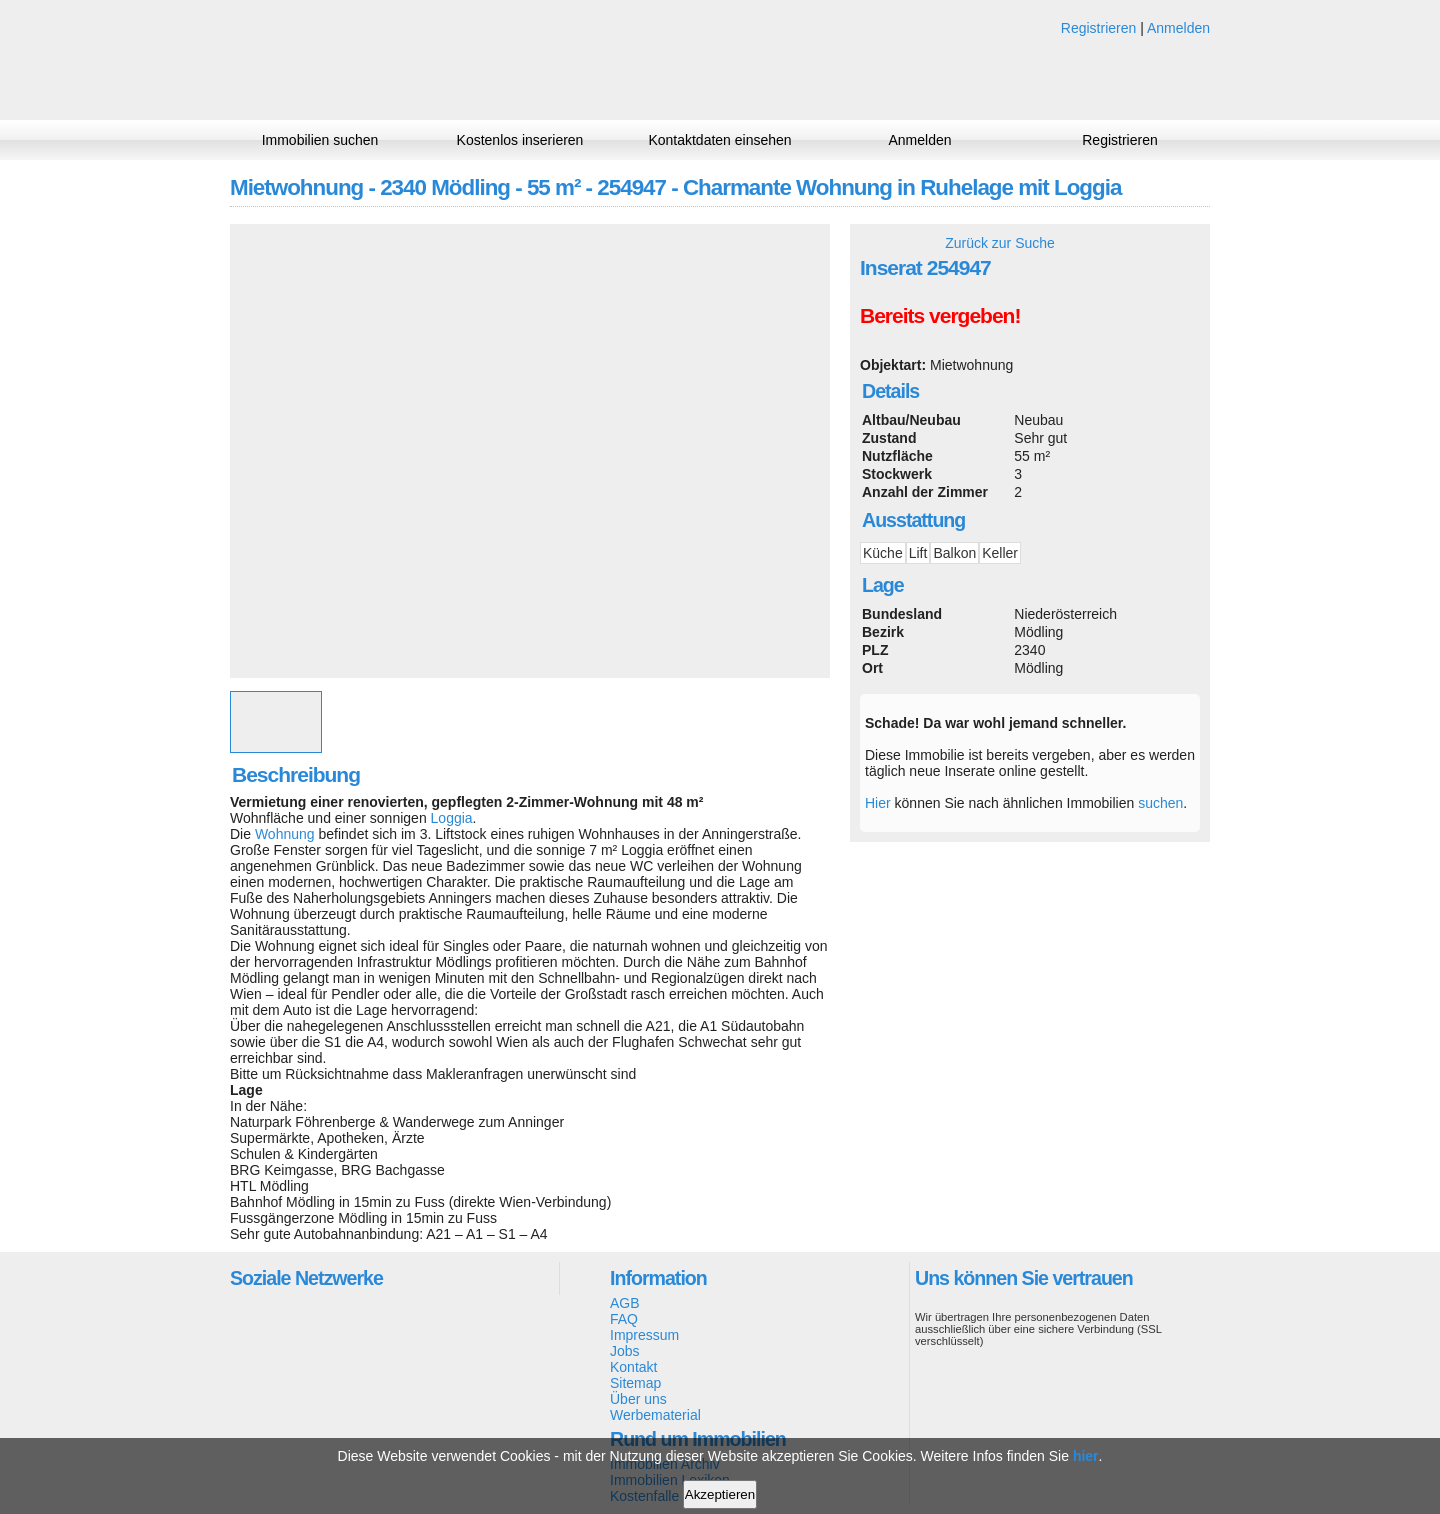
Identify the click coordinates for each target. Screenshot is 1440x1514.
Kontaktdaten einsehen (719, 140)
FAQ (624, 1319)
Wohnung (285, 834)
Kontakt (633, 1367)
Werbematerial (655, 1415)
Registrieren (1098, 28)
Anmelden (1178, 28)
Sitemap (635, 1383)
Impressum (644, 1335)
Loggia (452, 818)
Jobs (625, 1351)
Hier (878, 803)
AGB (625, 1303)
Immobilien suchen (320, 140)
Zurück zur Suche (1000, 243)
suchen (1160, 803)
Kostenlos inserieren (520, 140)
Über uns (638, 1399)
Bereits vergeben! (940, 315)
